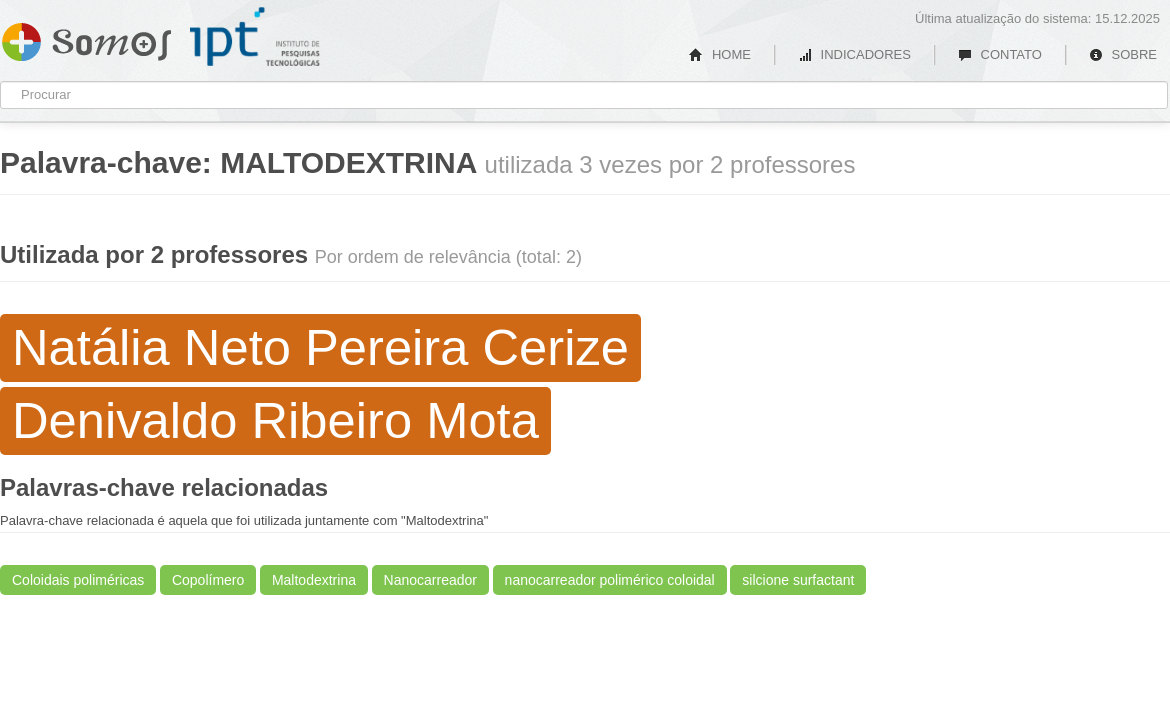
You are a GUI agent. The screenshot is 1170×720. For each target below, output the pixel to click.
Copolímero (208, 580)
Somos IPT (86, 38)
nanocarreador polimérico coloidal (610, 580)
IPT (255, 37)
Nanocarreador (430, 580)
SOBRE (1123, 54)
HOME (720, 54)
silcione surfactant (798, 580)
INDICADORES (854, 54)
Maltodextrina (314, 580)
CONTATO (1000, 54)
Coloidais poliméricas (78, 580)
